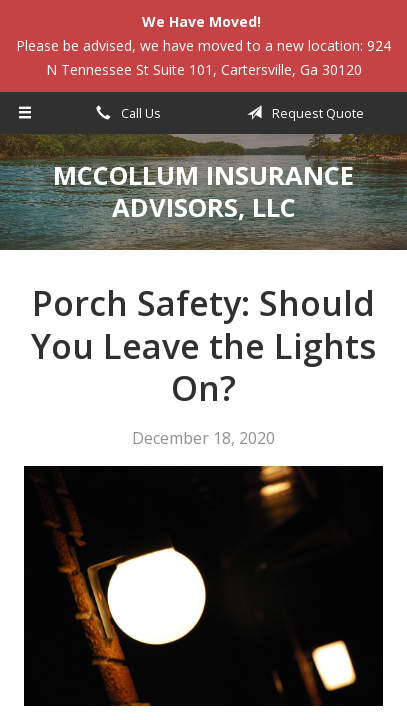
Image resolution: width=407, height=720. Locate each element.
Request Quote (302, 113)
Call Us (125, 113)
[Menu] (25, 113)
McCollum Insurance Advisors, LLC (203, 191)
